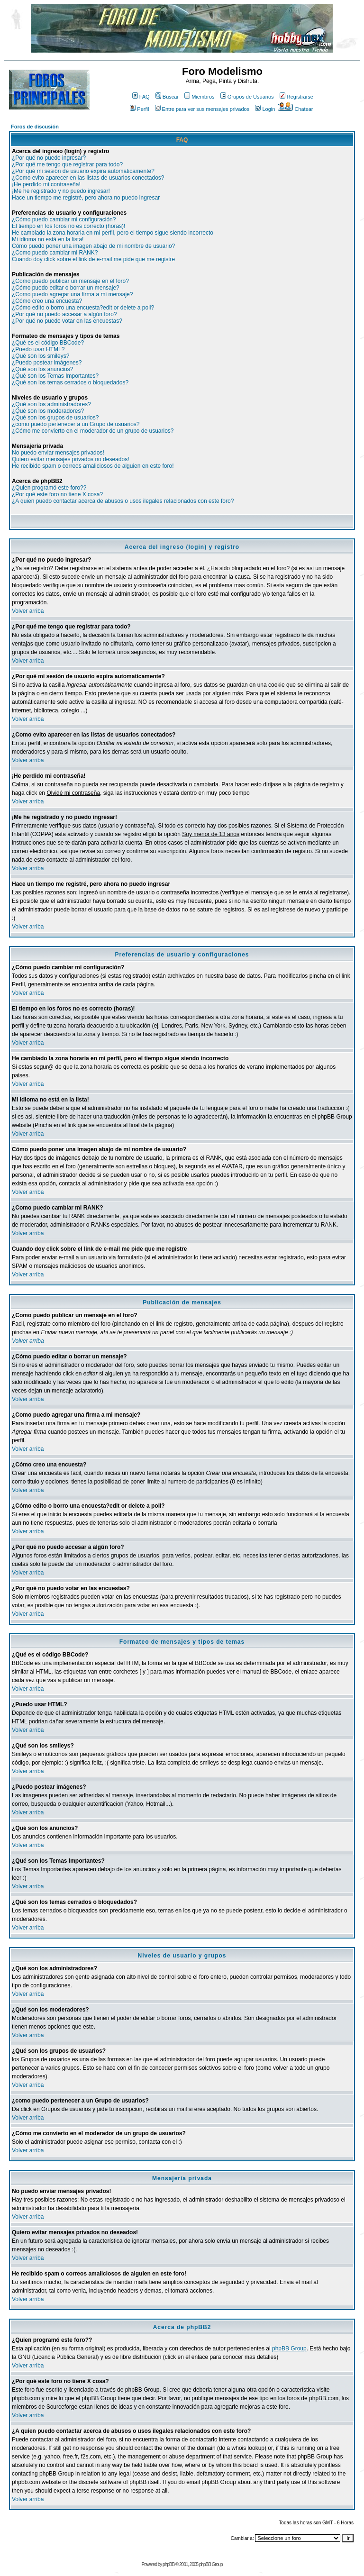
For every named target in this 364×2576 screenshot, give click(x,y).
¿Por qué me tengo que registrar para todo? (67, 164)
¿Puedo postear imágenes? (47, 362)
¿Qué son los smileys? (40, 356)
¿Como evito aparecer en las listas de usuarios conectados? (88, 177)
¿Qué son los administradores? (51, 404)
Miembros (199, 97)
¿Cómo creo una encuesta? (47, 301)
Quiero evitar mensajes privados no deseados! (70, 459)
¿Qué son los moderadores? (48, 411)
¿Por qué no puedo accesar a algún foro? (64, 314)
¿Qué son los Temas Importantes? (55, 376)
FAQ (141, 97)
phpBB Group (289, 2348)
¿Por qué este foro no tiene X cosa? (57, 494)
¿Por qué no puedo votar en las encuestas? (67, 321)
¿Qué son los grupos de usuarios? (55, 417)
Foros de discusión (35, 126)
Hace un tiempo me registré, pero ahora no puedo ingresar (86, 197)
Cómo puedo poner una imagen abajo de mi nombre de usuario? (93, 246)
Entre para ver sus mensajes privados (202, 109)
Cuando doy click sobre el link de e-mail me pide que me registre (93, 259)
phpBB (168, 2564)
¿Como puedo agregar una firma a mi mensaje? (72, 294)
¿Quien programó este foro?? (49, 487)
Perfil (139, 109)
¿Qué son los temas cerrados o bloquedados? (70, 382)
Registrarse (296, 97)
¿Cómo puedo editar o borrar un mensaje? (65, 287)
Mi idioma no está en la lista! (47, 239)
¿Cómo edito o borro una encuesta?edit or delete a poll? (83, 307)
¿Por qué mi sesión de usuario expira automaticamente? (83, 171)
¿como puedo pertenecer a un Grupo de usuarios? (76, 424)
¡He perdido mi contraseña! (46, 184)
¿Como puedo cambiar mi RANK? (55, 252)
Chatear (295, 109)
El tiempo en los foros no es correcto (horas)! (68, 226)
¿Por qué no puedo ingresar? (49, 158)
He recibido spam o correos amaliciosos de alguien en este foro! (93, 466)
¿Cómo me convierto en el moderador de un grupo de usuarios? (93, 431)
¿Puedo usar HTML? (38, 349)
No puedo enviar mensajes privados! (58, 452)
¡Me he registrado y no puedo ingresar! (61, 191)
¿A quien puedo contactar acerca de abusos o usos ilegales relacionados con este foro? (123, 501)
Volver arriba (28, 611)
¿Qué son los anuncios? (42, 369)
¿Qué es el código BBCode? (48, 342)
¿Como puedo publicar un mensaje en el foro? (70, 281)
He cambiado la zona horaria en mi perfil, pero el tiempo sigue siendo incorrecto (112, 232)
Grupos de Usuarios (247, 97)
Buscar (167, 97)
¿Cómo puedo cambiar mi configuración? (64, 219)
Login (265, 109)
